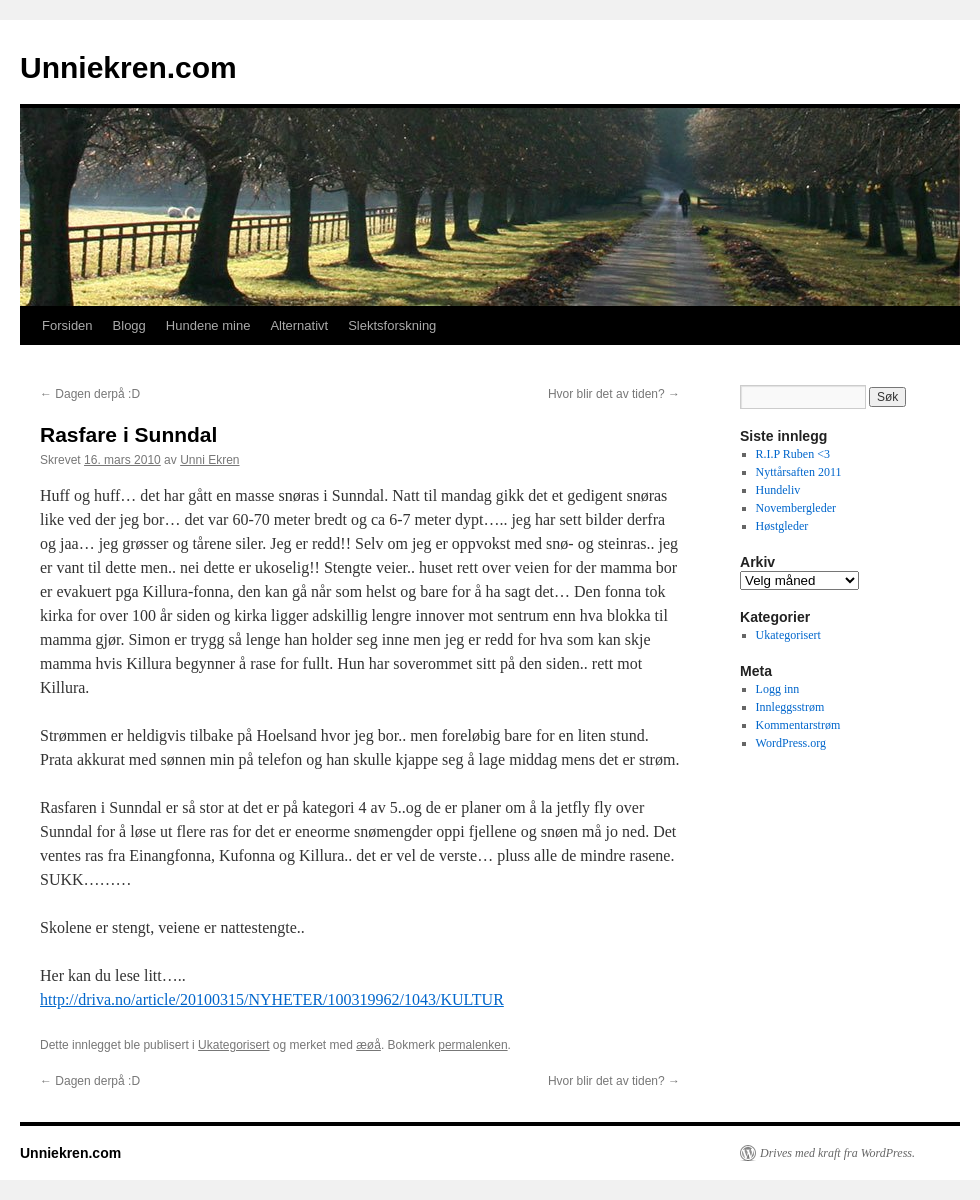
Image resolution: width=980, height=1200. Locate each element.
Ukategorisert (233, 1045)
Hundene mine (208, 325)
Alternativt (299, 325)
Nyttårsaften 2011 (799, 472)
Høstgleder (782, 526)
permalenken (472, 1045)
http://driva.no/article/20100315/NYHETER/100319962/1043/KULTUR (272, 999)
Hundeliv (778, 490)
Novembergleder (796, 508)
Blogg (129, 325)
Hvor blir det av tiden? (614, 394)
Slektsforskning (392, 325)
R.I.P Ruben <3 (793, 454)
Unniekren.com (128, 67)
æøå (368, 1045)
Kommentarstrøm (798, 725)
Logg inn (778, 689)
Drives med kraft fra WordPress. (837, 1153)
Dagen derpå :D (90, 394)
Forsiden (67, 325)
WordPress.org (791, 743)
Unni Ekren (209, 460)
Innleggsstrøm (790, 707)
